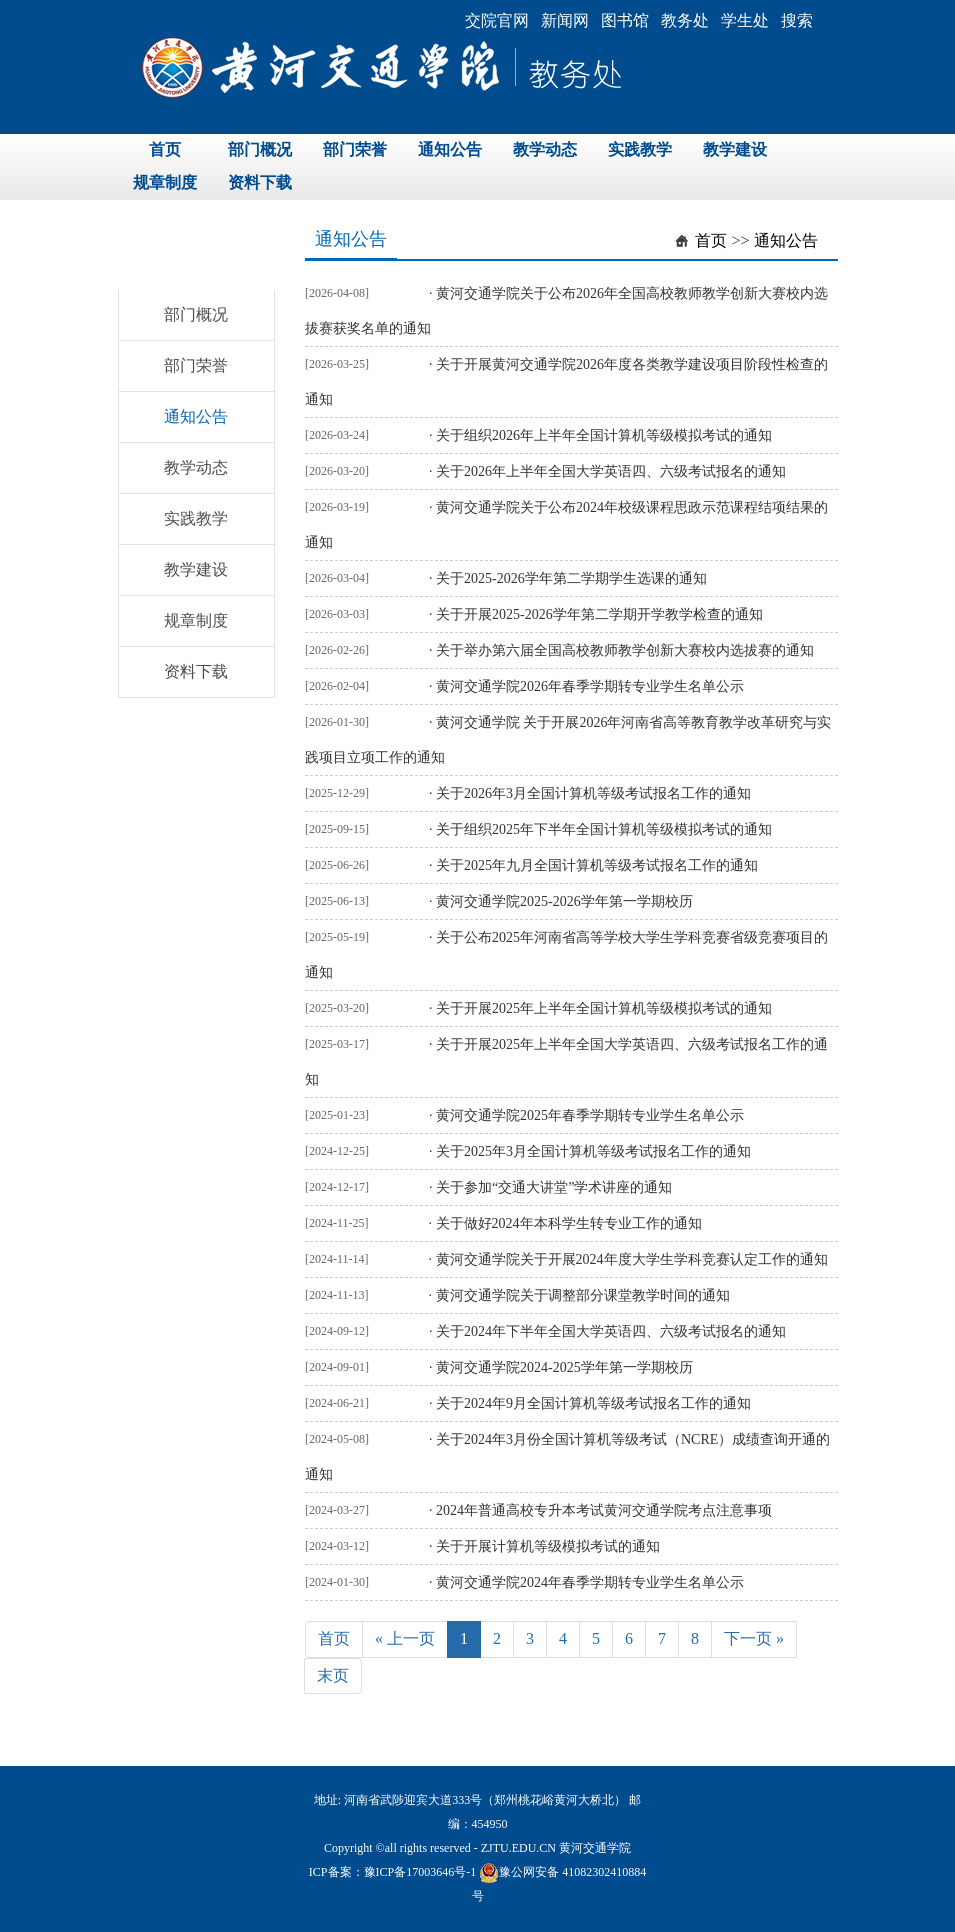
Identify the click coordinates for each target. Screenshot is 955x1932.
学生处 (745, 20)
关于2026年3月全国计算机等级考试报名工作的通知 (593, 793)
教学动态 (545, 149)
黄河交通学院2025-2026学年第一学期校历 (564, 901)
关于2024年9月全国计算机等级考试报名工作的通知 (593, 1403)
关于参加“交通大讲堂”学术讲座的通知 (554, 1187)
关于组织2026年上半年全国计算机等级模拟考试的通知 (604, 435)
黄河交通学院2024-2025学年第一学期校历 (564, 1367)
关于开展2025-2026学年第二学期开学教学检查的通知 (599, 614)
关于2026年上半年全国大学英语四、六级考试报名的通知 (611, 471)
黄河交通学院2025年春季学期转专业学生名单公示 (590, 1115)
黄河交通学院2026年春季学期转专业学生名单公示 (590, 686)
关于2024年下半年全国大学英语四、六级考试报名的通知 (611, 1331)
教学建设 (735, 149)
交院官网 (497, 20)
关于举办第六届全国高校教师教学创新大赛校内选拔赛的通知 (625, 650)
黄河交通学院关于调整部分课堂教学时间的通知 (583, 1295)
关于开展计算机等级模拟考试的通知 (548, 1546)
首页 (165, 149)
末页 (333, 1675)
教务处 (685, 20)
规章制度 (165, 182)
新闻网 (565, 20)
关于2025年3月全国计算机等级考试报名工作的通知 (593, 1151)
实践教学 (640, 149)
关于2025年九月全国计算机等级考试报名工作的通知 (597, 865)
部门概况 (260, 149)
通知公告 (450, 149)
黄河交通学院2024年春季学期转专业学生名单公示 (590, 1582)
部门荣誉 (355, 149)
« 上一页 (405, 1638)
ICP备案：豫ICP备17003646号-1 (392, 1872)
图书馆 (625, 20)
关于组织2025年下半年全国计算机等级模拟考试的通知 (604, 829)
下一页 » (754, 1638)
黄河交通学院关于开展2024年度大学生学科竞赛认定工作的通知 (632, 1259)
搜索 (797, 20)
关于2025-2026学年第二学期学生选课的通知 (571, 578)
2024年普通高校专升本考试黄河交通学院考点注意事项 (604, 1510)
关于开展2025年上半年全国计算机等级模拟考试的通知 (604, 1008)
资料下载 (260, 182)
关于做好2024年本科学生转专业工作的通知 (569, 1223)
